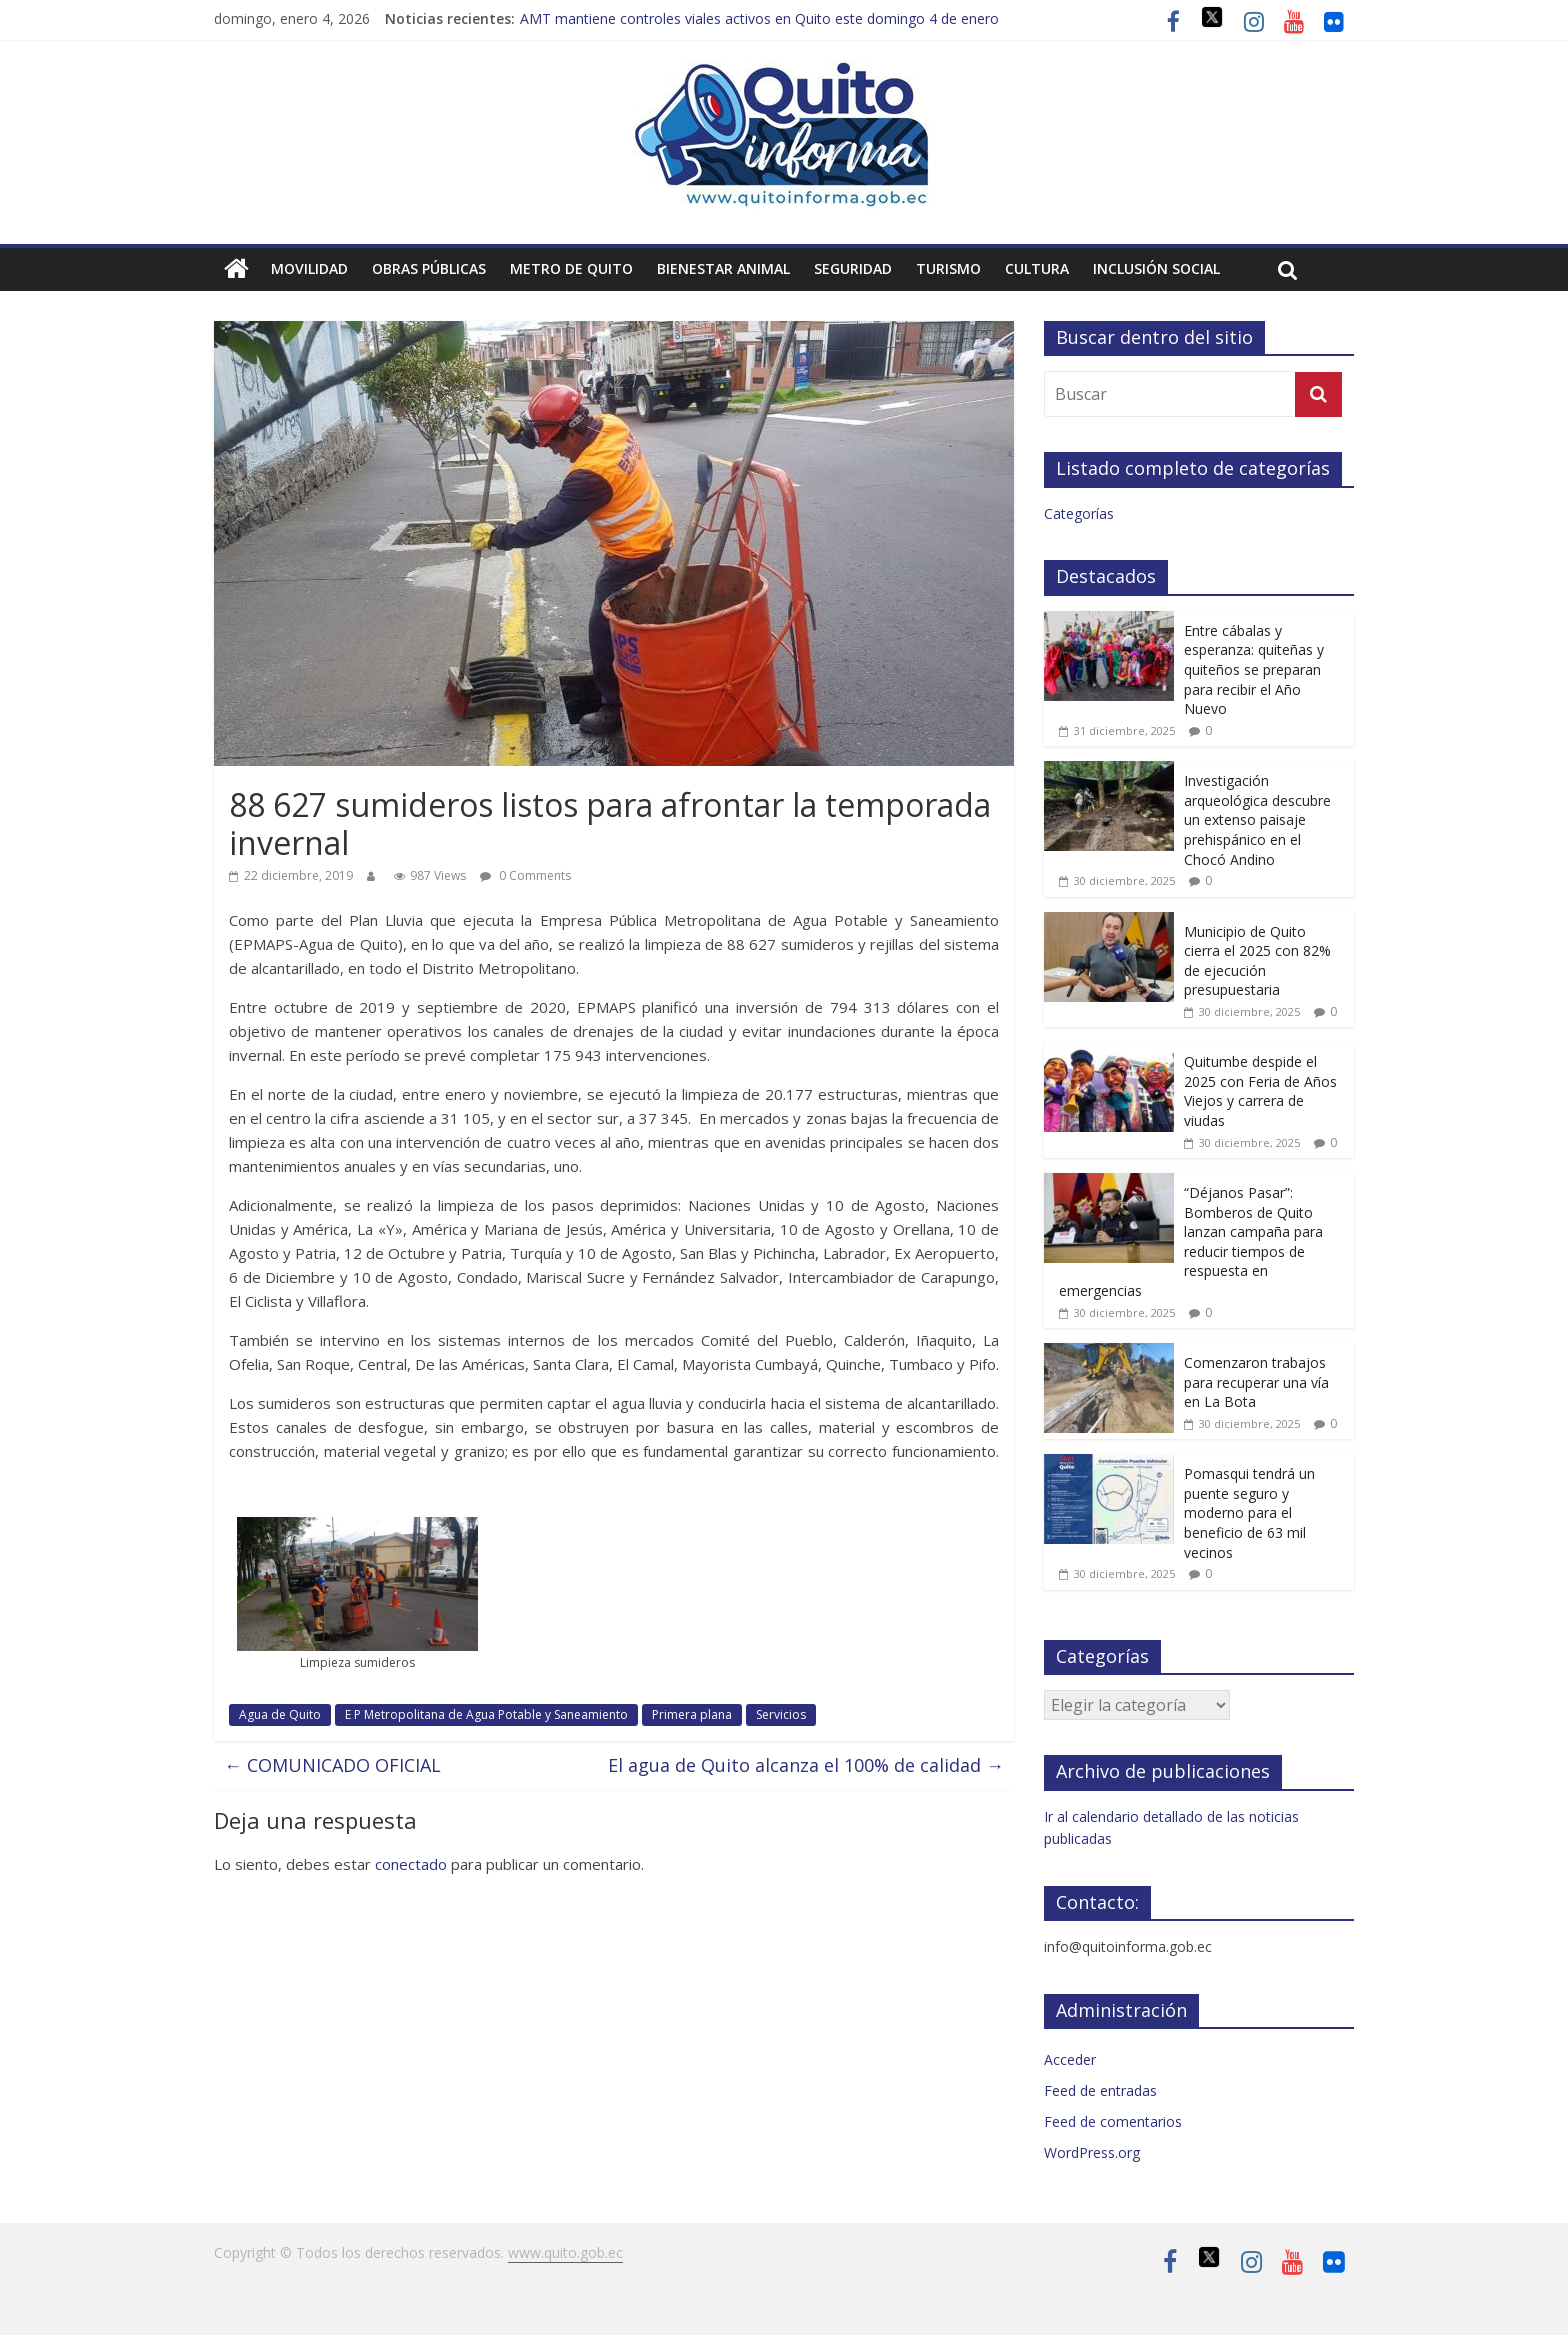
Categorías (1079, 513)
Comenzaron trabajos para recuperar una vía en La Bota (1256, 1382)
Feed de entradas (1100, 2090)
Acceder (1070, 2059)
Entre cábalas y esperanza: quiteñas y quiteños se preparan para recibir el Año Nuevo (1254, 669)
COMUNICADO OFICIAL (332, 1765)
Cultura (1037, 268)
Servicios (781, 1714)
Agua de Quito (280, 1714)
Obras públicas (429, 268)
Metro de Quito (571, 268)
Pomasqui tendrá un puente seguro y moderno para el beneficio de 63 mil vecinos (1249, 1512)
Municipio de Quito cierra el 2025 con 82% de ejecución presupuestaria (1257, 961)
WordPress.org (1092, 2152)
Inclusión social (1156, 268)
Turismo (948, 268)
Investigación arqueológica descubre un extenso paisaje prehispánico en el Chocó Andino (1257, 819)
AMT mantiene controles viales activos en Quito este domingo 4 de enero (759, 18)
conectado (411, 1864)
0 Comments (525, 875)
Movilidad (309, 268)
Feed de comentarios (1113, 2121)
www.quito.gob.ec (565, 2252)
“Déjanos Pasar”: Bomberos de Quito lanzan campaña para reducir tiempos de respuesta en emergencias (1191, 1241)
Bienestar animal (723, 268)
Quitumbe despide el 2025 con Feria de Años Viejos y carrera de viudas (1260, 1091)
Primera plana (692, 1714)
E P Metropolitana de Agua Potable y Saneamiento (486, 1714)
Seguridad (853, 268)
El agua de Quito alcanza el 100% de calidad (806, 1765)
